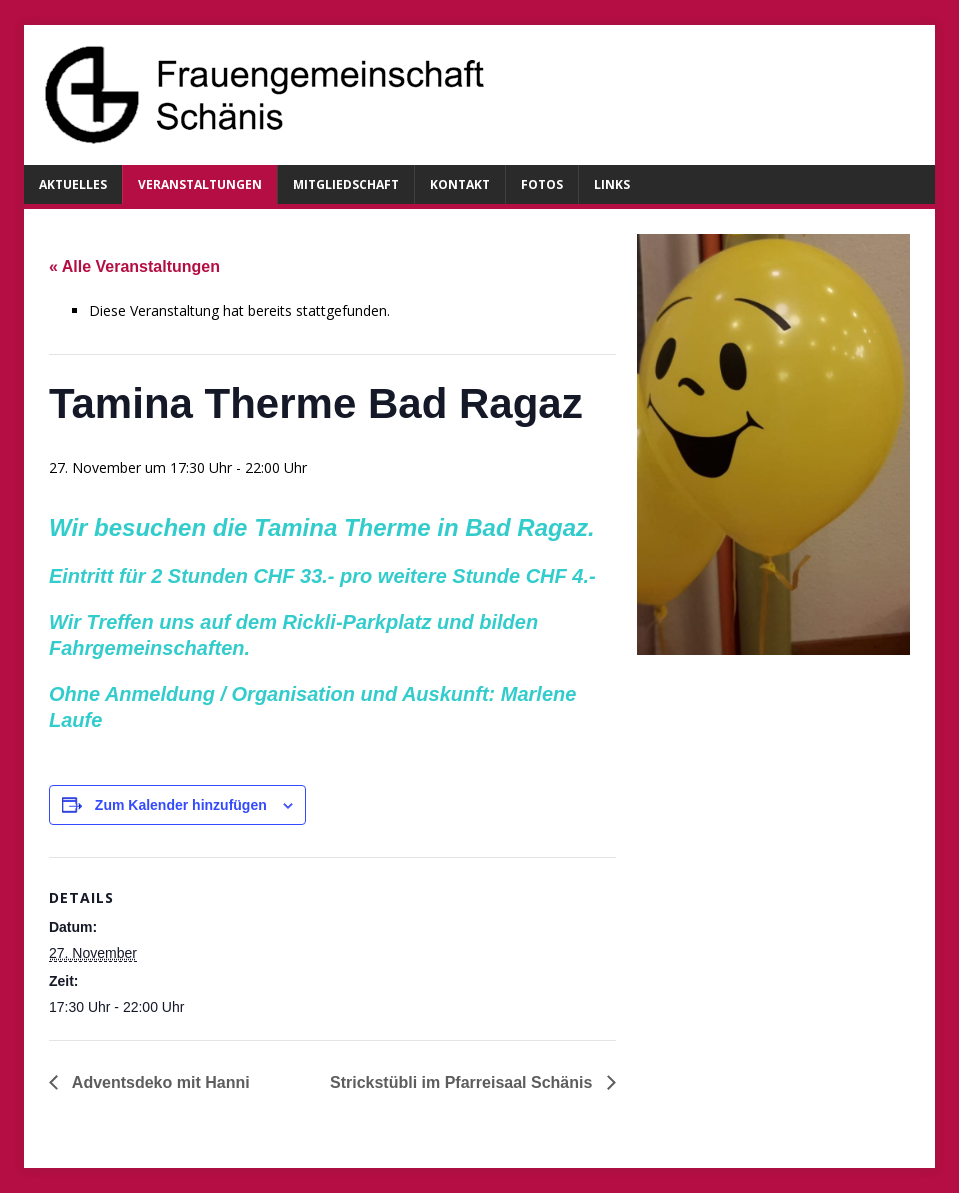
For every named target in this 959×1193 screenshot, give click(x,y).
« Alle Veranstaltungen (134, 266)
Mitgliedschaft (346, 184)
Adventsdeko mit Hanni (159, 1082)
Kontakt (460, 184)
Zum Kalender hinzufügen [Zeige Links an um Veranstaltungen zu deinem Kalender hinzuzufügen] (181, 805)
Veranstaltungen (200, 184)
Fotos (542, 184)
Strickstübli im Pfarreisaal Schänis (463, 1082)
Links (612, 184)
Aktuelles (73, 184)
